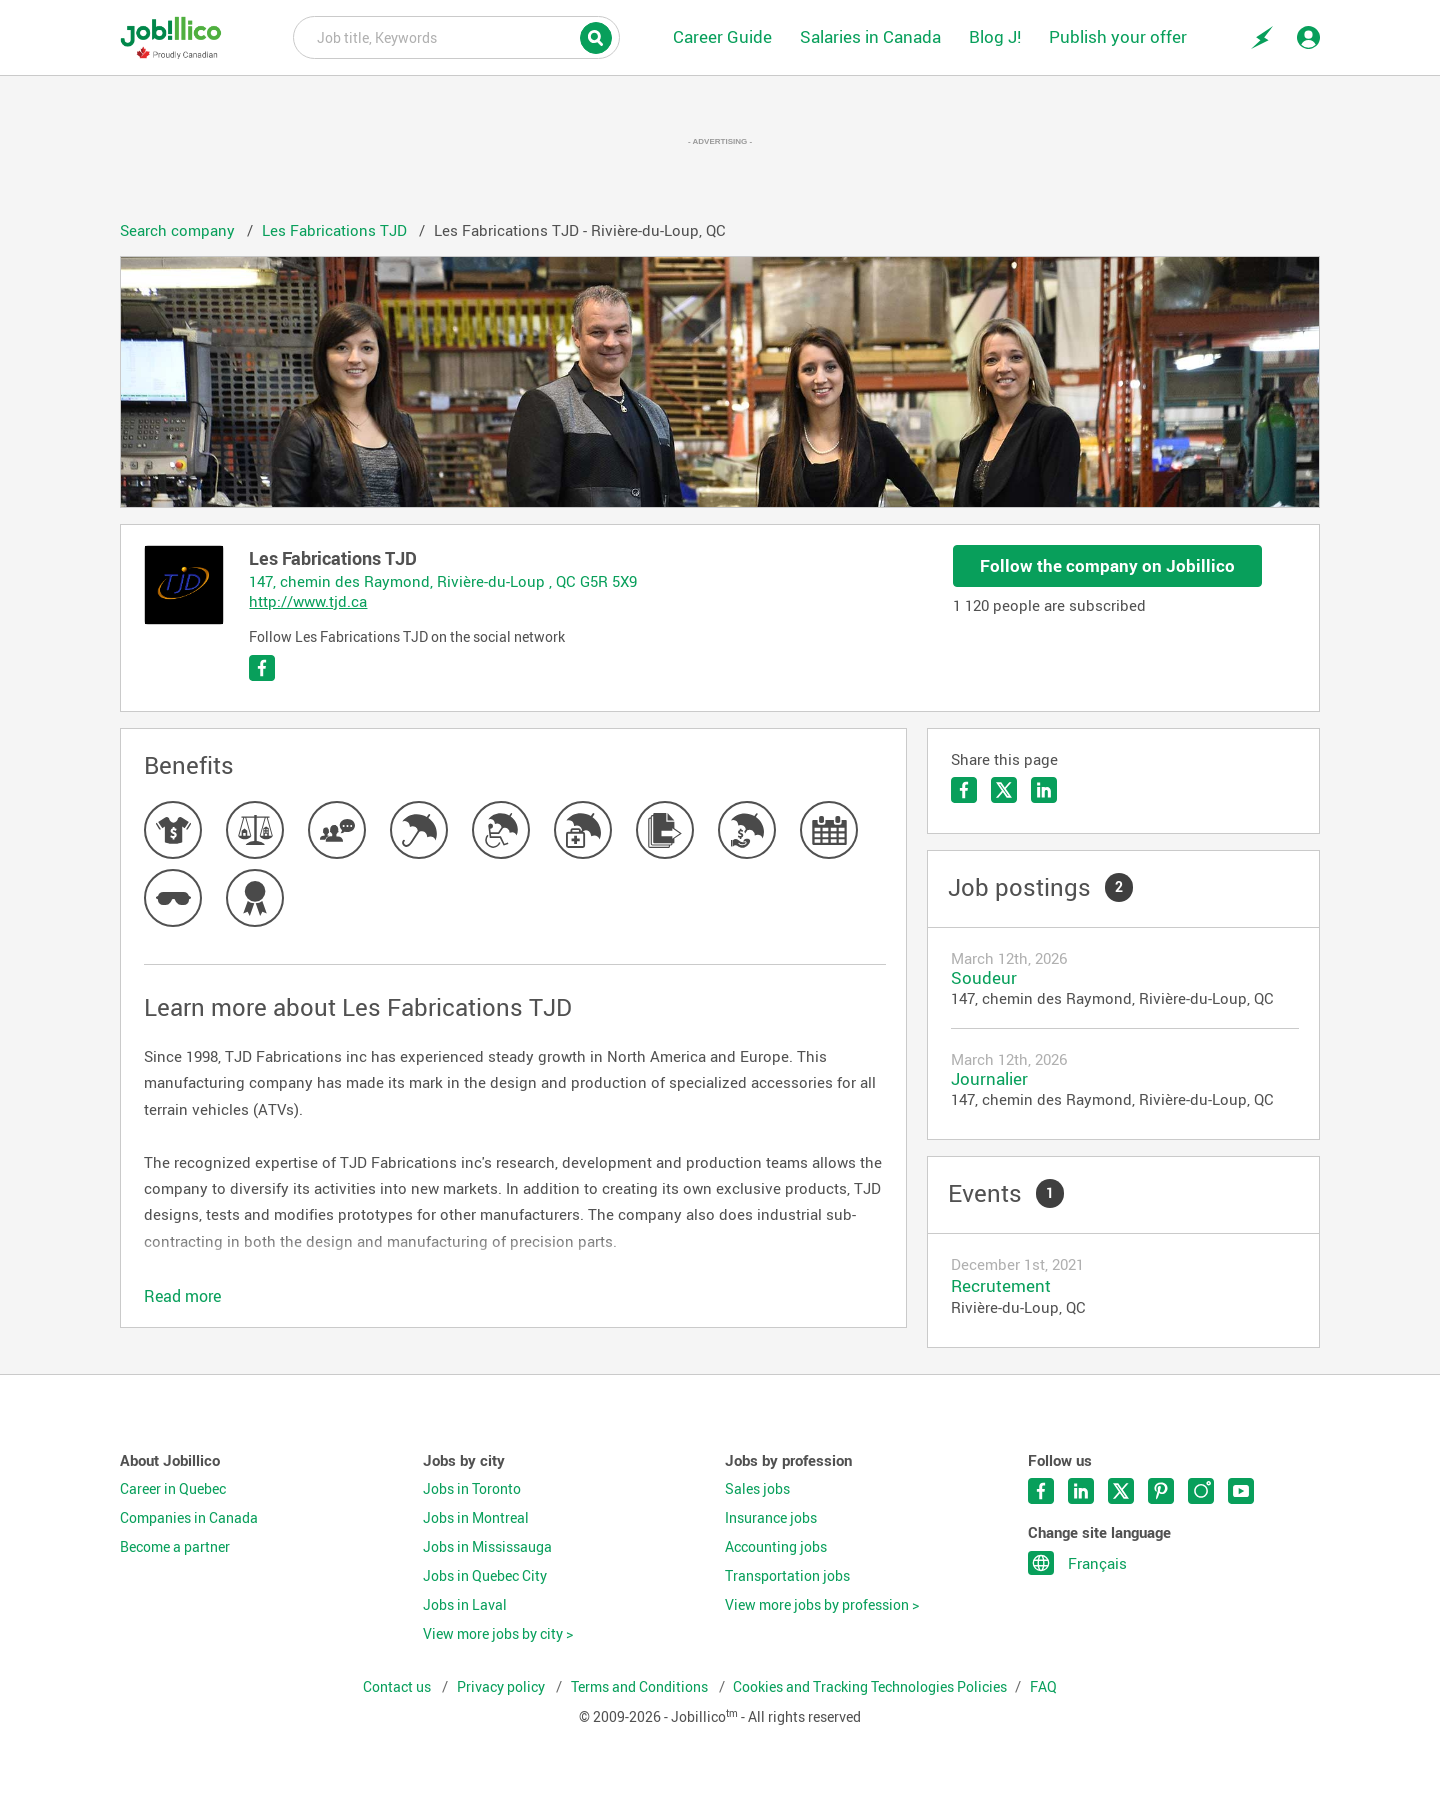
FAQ (1043, 1687)
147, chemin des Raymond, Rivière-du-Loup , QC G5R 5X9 (443, 581)
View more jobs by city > (498, 1634)
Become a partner (175, 1547)
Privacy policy (502, 1687)
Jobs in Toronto (472, 1489)
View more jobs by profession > (822, 1605)
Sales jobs (757, 1489)
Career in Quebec (173, 1489)
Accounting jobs (776, 1547)
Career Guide (722, 36)
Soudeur (984, 977)
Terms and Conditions (641, 1687)
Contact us (398, 1687)
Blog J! (995, 36)
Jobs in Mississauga (487, 1547)
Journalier (989, 1078)
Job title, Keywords (456, 36)
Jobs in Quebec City (485, 1576)
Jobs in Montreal (476, 1518)
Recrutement (1001, 1285)
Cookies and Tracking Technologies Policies (870, 1687)
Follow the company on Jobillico (1107, 565)
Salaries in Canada (870, 36)
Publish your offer (1118, 36)
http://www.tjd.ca (308, 601)
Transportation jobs (787, 1576)
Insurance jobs (771, 1518)
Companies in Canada (189, 1518)
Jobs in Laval (465, 1605)
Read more (182, 1296)
